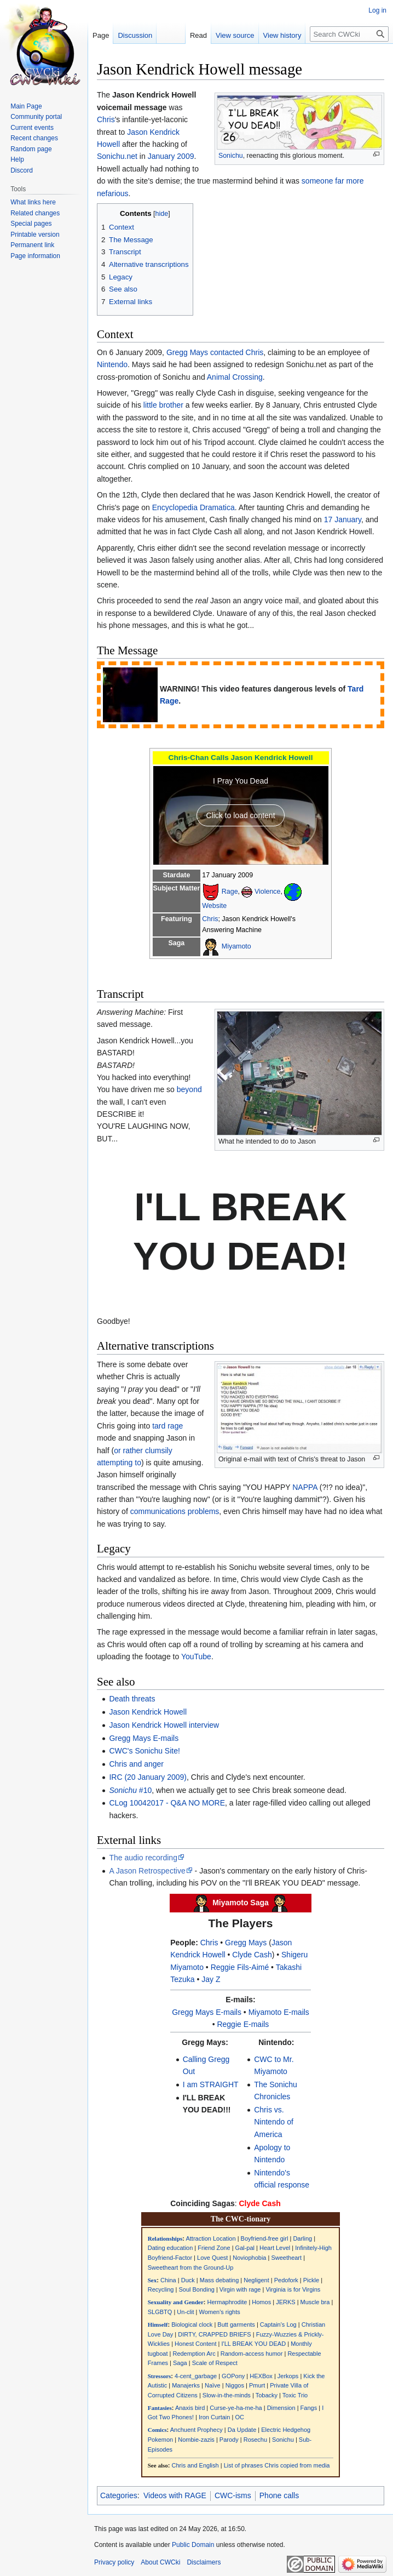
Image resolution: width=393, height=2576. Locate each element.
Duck (188, 2280)
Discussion (135, 35)
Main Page (26, 106)
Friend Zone (214, 2247)
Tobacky (267, 2395)
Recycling (161, 2289)
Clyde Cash (251, 1954)
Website (214, 906)
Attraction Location (210, 2238)
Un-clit (185, 2312)
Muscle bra (315, 2302)
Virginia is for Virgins (292, 2289)
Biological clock (191, 2324)
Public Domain (193, 2545)
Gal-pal (245, 2247)
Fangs (308, 2407)
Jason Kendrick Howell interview (164, 1725)
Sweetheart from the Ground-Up (191, 2267)
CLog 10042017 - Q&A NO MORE (167, 1802)
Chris (106, 119)
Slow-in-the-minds (227, 2395)
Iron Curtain (214, 2417)
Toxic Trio (295, 2395)
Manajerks (186, 2385)
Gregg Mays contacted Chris (214, 352)
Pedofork (286, 2280)
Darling (302, 2238)
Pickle (311, 2280)
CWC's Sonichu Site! (144, 1750)
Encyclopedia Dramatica (193, 507)
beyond (189, 1089)
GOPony (233, 2376)
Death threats (132, 1698)
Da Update (242, 2429)
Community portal (36, 117)
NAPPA (304, 1487)
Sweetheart (286, 2257)
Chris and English (194, 2465)
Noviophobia (249, 2257)
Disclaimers (204, 2562)
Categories (118, 2495)
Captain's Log (278, 2324)
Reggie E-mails (243, 2024)
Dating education (170, 2247)
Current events (32, 128)
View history (282, 35)
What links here (33, 202)
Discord (21, 170)
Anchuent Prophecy (196, 2429)
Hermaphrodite (227, 2302)
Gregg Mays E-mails (143, 1738)
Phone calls (279, 2495)
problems (203, 1511)
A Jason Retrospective (147, 1870)
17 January (342, 519)
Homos (261, 2302)
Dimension (281, 2407)
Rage (230, 891)
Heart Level (274, 2247)
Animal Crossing (235, 377)
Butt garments (236, 2324)
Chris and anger (136, 1764)
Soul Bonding (196, 2289)
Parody (229, 2439)
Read (198, 35)
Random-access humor (252, 2353)
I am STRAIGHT (211, 2084)
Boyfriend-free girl (264, 2238)
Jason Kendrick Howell (148, 1711)
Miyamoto (236, 946)
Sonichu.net (117, 156)
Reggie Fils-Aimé (240, 1967)
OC (239, 2417)
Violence (268, 891)
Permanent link (32, 245)
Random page (30, 149)
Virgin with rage (240, 2289)
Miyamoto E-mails (278, 2012)
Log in (377, 10)
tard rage (167, 1425)
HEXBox (261, 2376)
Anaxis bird (190, 2407)
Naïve (213, 2385)
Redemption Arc (193, 2353)
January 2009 (171, 156)
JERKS (285, 2302)
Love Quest (212, 2257)
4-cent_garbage (196, 2376)
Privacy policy (114, 2562)
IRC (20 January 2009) (148, 1777)
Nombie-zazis (196, 2439)
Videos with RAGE (174, 2495)
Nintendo (112, 364)
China (168, 2280)
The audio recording (143, 1857)
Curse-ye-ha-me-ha (236, 2407)
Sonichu (230, 155)
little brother (163, 405)
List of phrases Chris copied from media (277, 2465)
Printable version (34, 234)
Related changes (35, 213)
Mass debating (219, 2280)
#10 (130, 1790)
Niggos (235, 2385)
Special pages (30, 223)
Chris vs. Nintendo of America (273, 2122)
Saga (180, 2363)
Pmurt (257, 2385)
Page (101, 35)
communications (158, 1511)
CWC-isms (233, 2495)
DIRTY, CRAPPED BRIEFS (214, 2334)
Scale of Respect (215, 2363)
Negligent (256, 2280)
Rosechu (255, 2439)
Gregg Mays (246, 1942)
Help (17, 159)
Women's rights (219, 2312)
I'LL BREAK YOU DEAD (254, 2343)
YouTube (196, 1656)
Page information (35, 256)
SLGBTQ (160, 2312)
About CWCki (160, 2562)
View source (235, 35)
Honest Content (195, 2343)
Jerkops (288, 2376)
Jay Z (210, 1979)
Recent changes (34, 138)
